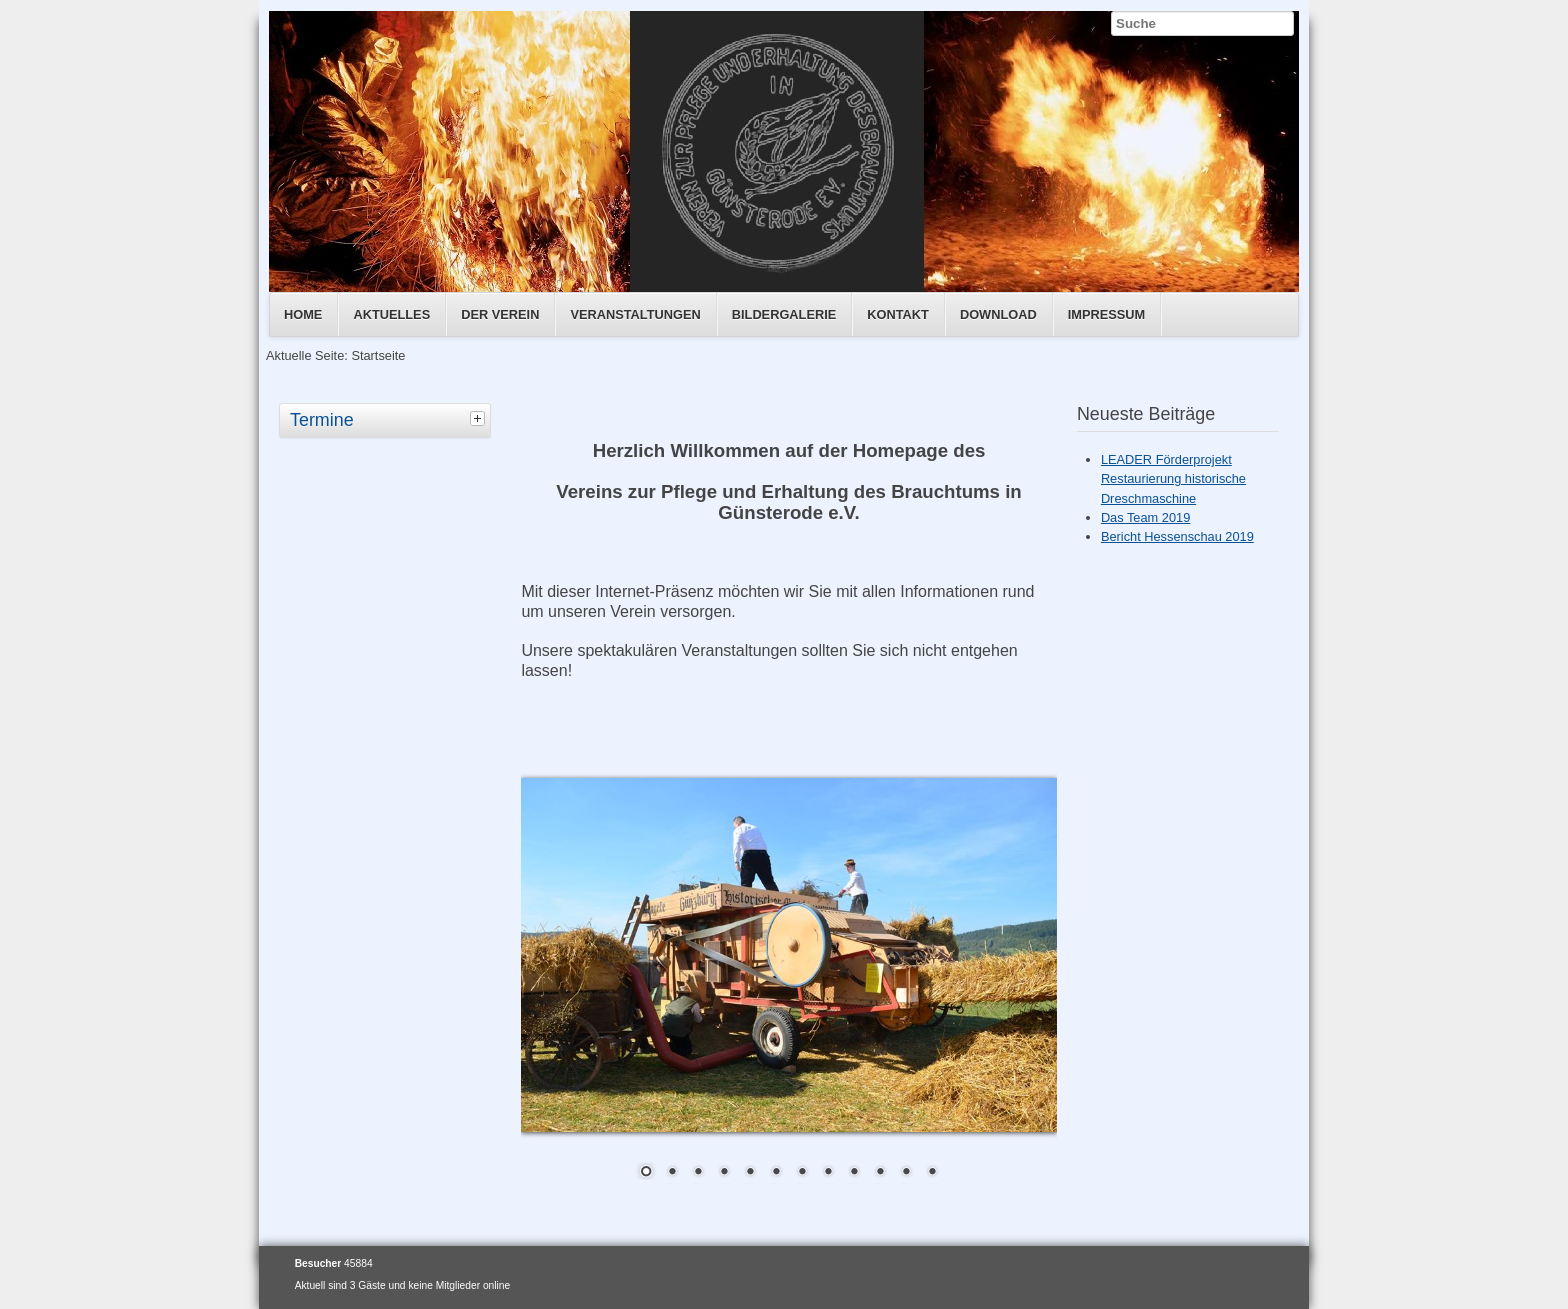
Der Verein (500, 314)
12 (932, 1173)
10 (880, 1173)
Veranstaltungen (635, 314)
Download (998, 314)
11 (906, 1173)
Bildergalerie (784, 314)
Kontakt (898, 314)
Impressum (1107, 314)
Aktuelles (391, 314)
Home (303, 314)
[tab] (480, 418)
